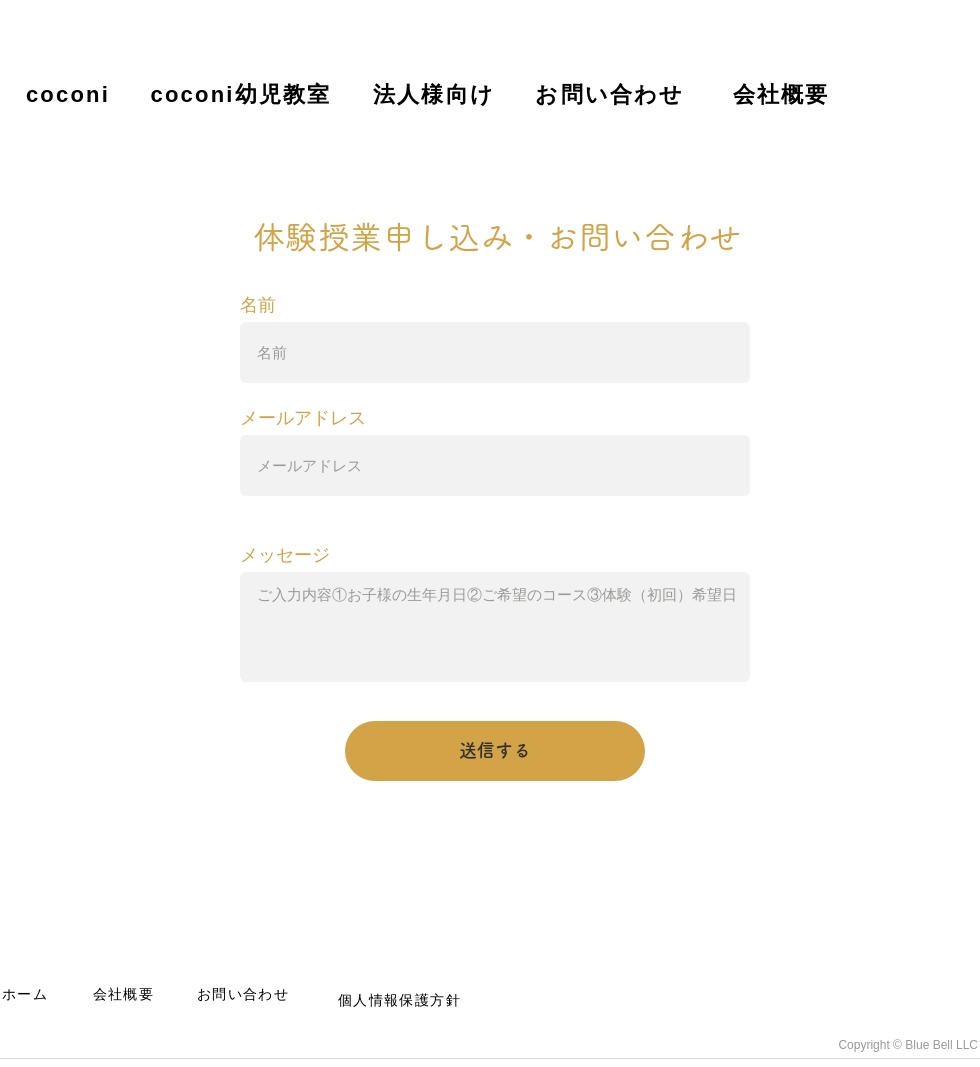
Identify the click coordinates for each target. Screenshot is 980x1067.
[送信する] (495, 751)
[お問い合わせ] (612, 94)
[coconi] (70, 94)
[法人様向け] (436, 94)
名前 (258, 305)
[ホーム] (27, 994)
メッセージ (285, 555)
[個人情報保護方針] (401, 1000)
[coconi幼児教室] (243, 94)
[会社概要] (783, 94)
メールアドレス (303, 418)
